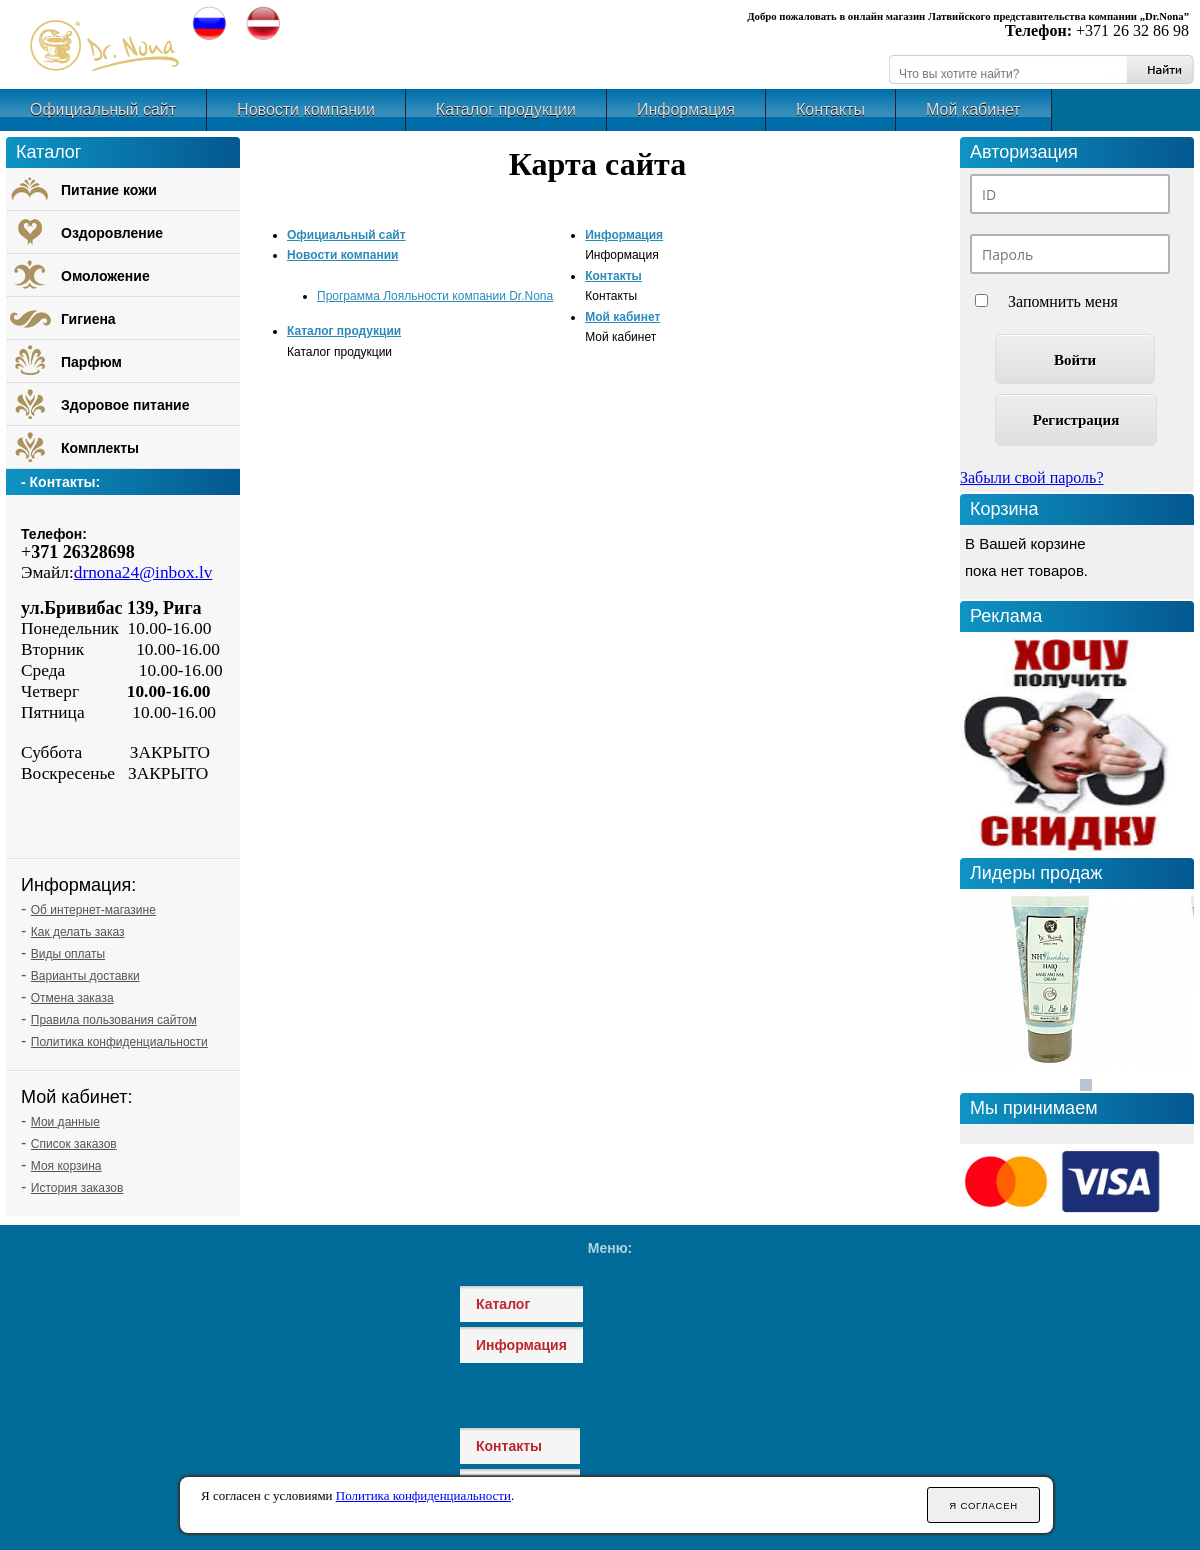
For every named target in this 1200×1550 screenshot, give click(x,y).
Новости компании (306, 109)
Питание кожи (109, 190)
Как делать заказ (78, 932)
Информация (686, 109)
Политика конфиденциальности (119, 1042)
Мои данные (65, 1122)
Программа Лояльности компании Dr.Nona (435, 296)
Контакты (830, 109)
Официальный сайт (103, 109)
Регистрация (1076, 420)
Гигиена (88, 319)
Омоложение (105, 276)
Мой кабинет (973, 109)
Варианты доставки (85, 976)
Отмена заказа (72, 998)
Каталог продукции (506, 109)
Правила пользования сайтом (114, 1020)
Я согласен (983, 1505)
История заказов (77, 1188)
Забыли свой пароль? (1032, 477)
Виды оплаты (68, 954)
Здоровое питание (125, 405)
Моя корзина (66, 1166)
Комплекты (100, 448)
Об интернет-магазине (93, 910)
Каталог (503, 1304)
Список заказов (74, 1144)
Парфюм (91, 362)
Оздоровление (112, 233)
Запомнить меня (1063, 301)
